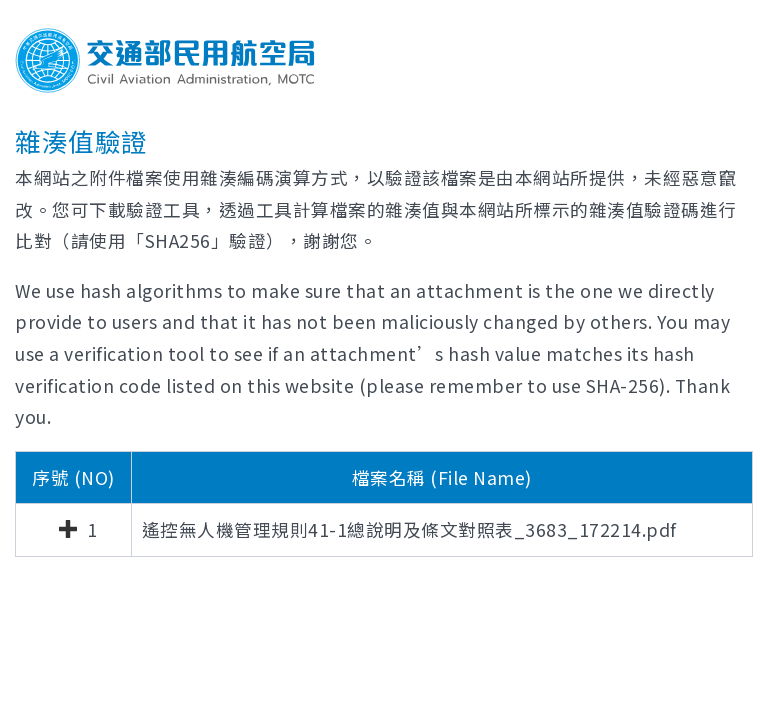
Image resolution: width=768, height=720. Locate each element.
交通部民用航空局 (165, 60)
